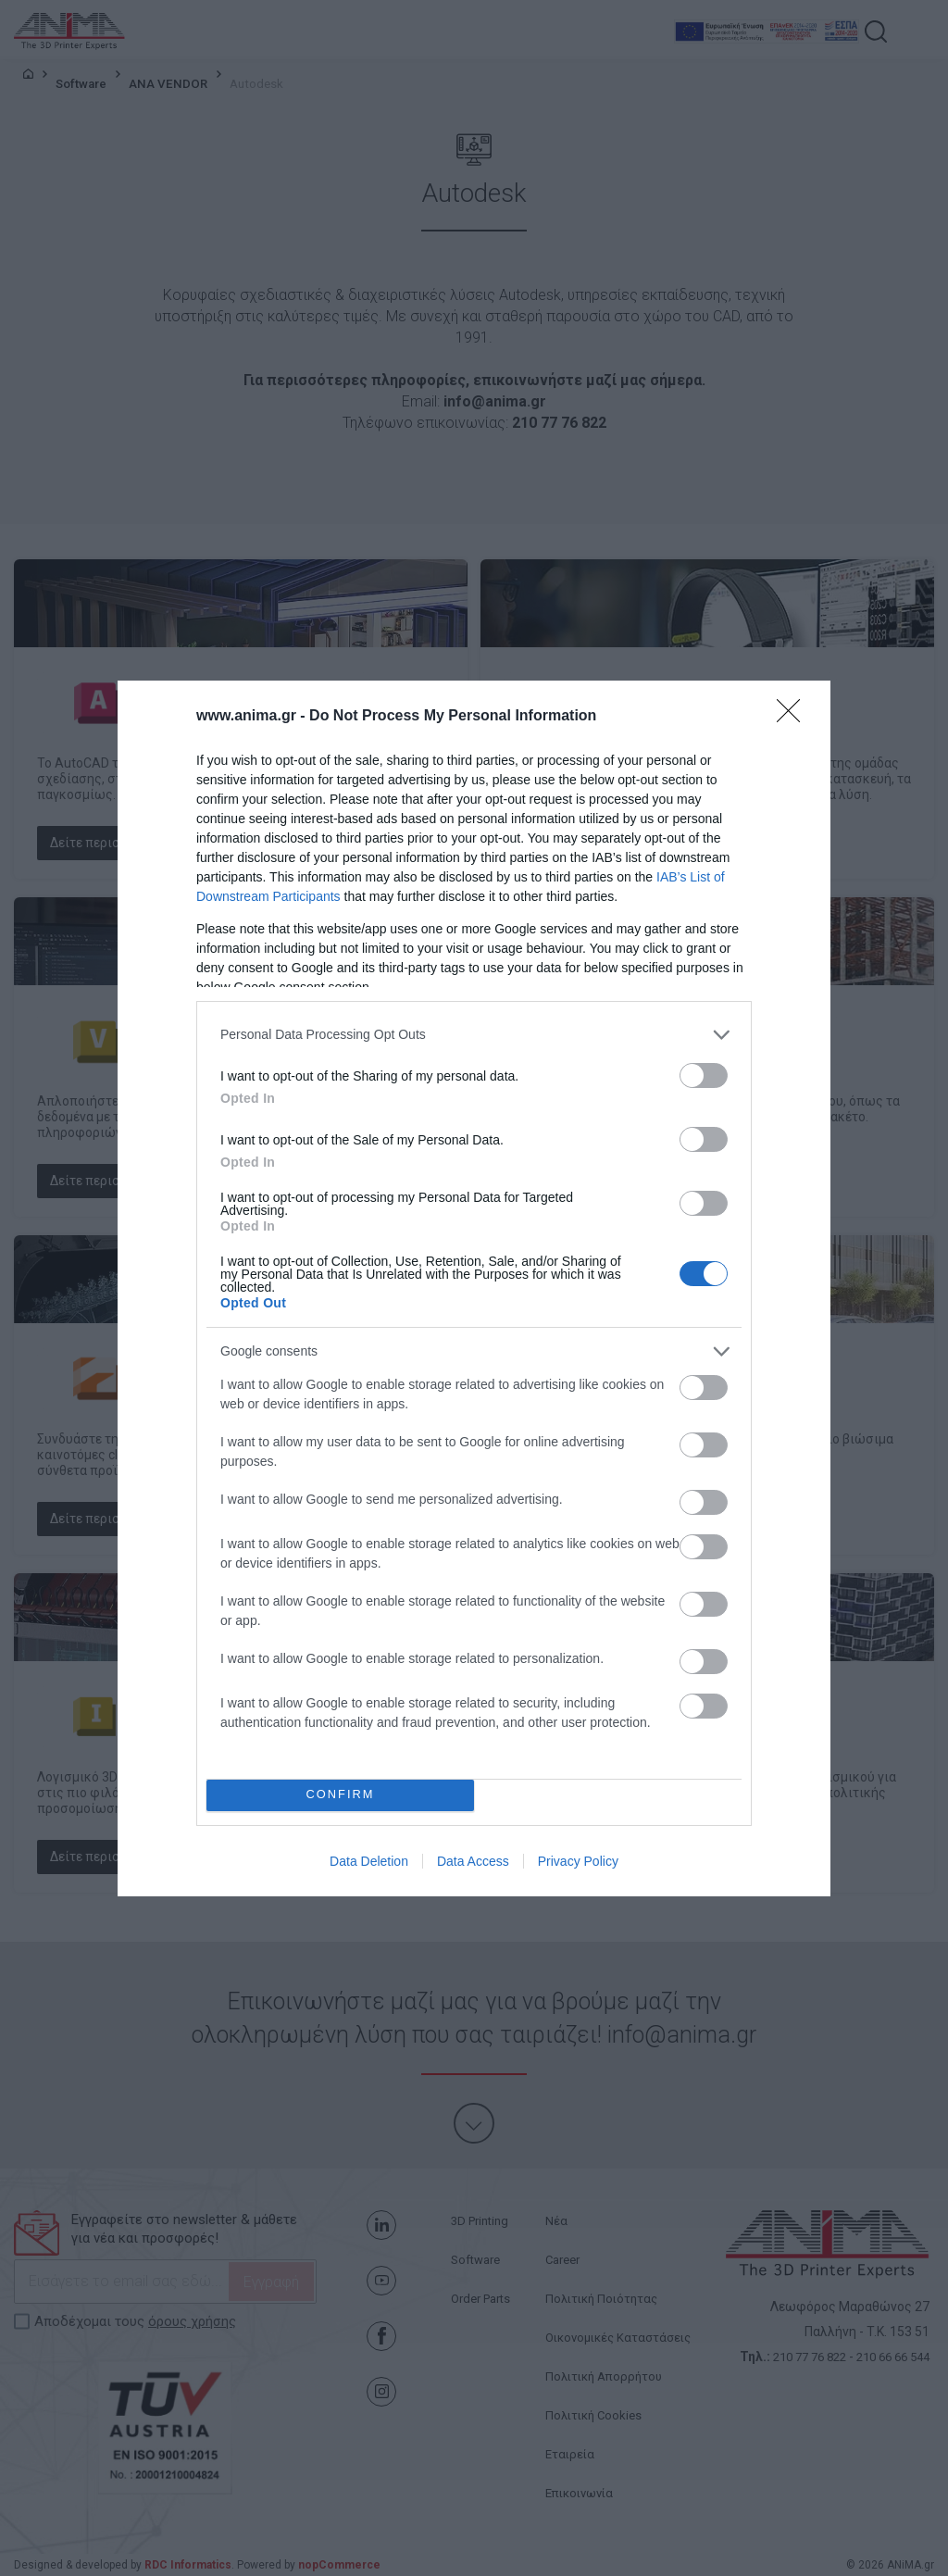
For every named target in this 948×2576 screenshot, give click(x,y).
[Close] (794, 716)
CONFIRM (340, 1795)
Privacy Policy (578, 1861)
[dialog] (474, 1288)
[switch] (704, 1075)
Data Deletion (369, 1861)
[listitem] (474, 1034)
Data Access (473, 1861)
